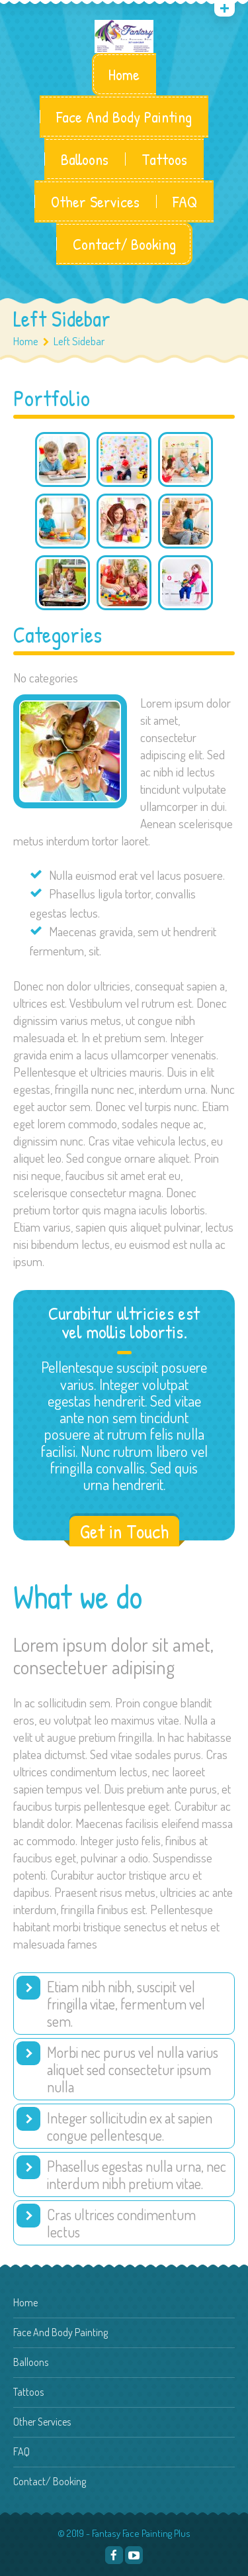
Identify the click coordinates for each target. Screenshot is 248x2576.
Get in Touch (124, 1531)
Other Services (95, 201)
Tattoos (164, 159)
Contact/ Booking (124, 244)
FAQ (185, 201)
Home (124, 74)
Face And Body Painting (124, 116)
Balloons (84, 159)
